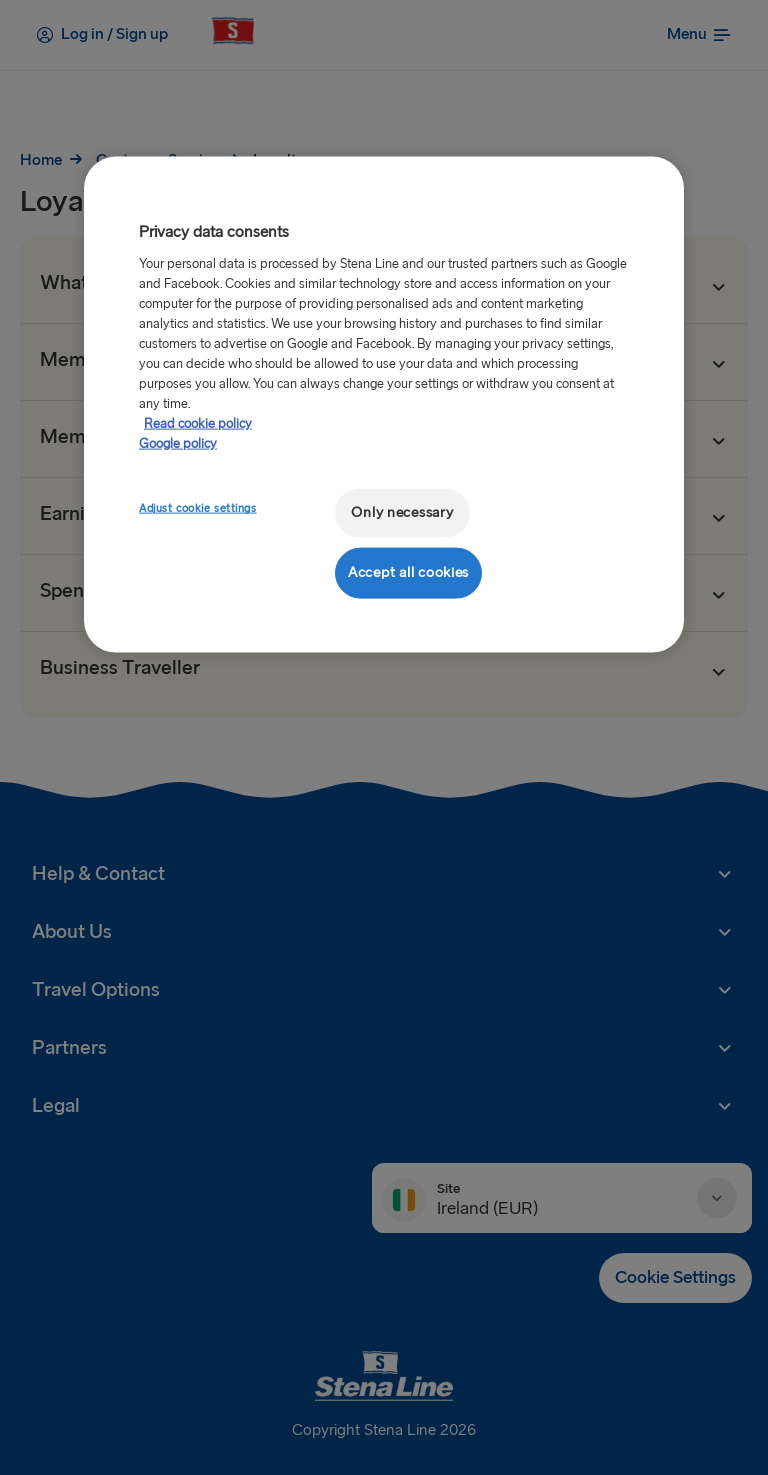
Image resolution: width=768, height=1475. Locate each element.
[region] (384, 404)
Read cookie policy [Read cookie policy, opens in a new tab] (198, 423)
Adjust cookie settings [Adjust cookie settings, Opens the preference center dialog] (198, 508)
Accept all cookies (408, 572)
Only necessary (402, 512)
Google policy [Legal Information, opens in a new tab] (178, 443)
